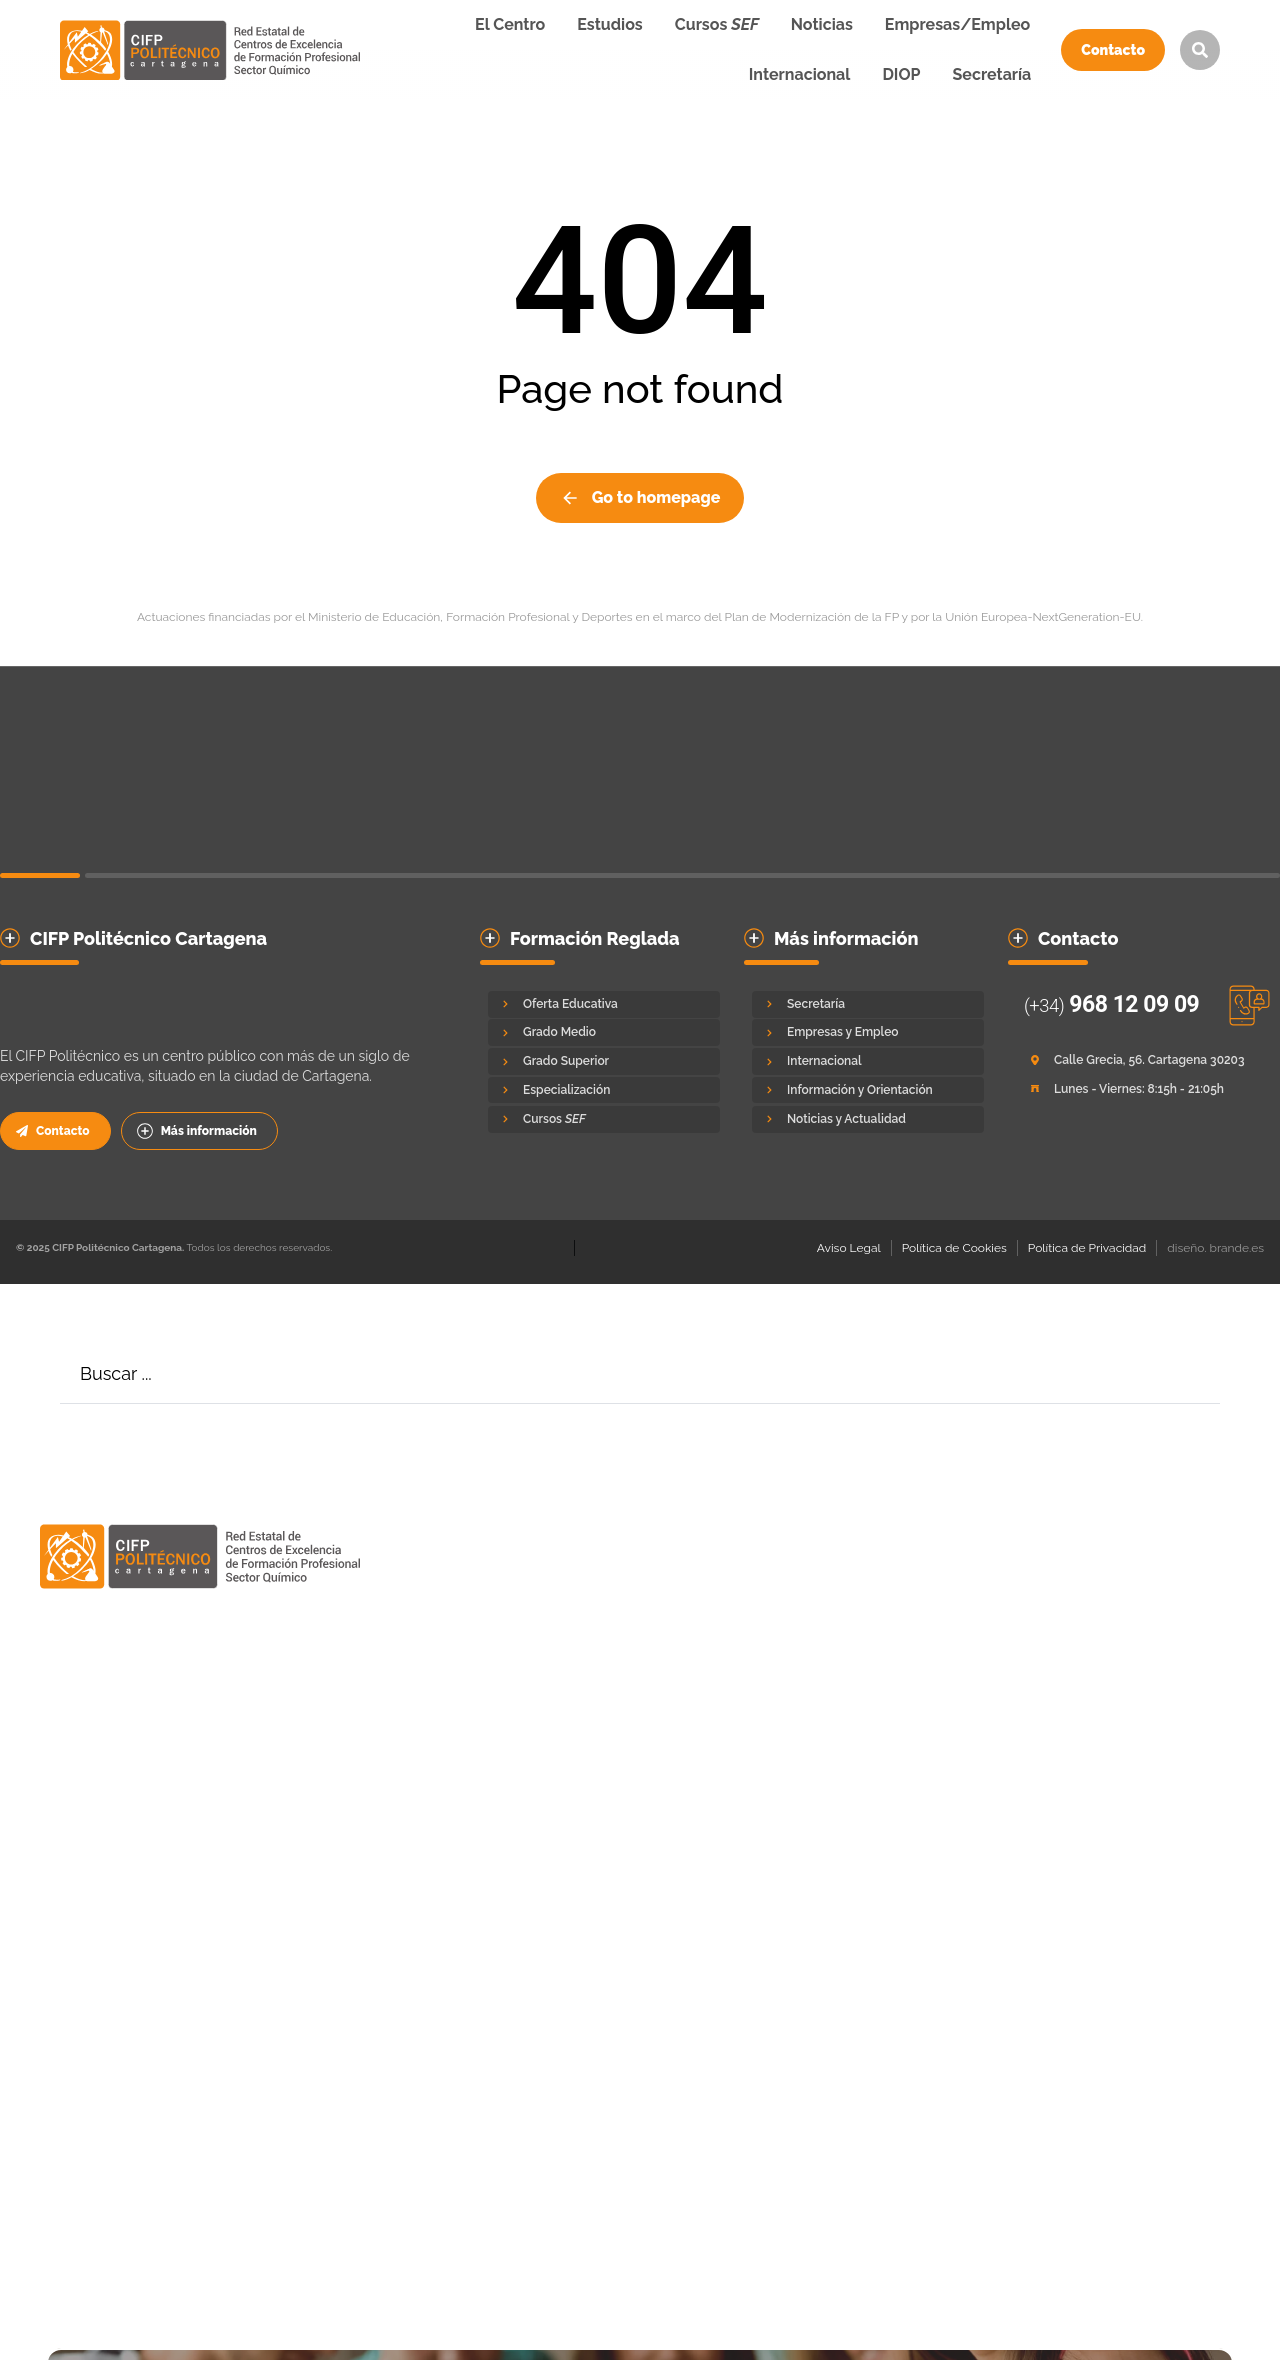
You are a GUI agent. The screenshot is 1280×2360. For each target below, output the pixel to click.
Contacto (1113, 50)
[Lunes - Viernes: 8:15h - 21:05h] (1140, 1089)
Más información (197, 1131)
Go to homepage (640, 498)
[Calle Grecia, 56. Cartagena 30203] (1140, 1060)
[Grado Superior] (604, 1061)
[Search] (1190, 1374)
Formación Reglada (595, 938)
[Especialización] (604, 1090)
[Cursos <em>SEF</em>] (604, 1119)
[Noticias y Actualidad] (868, 1119)
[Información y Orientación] (868, 1090)
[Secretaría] (868, 1004)
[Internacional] (868, 1061)
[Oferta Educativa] (604, 1004)
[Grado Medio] (604, 1032)
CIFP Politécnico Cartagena (148, 938)
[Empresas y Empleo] (868, 1032)
